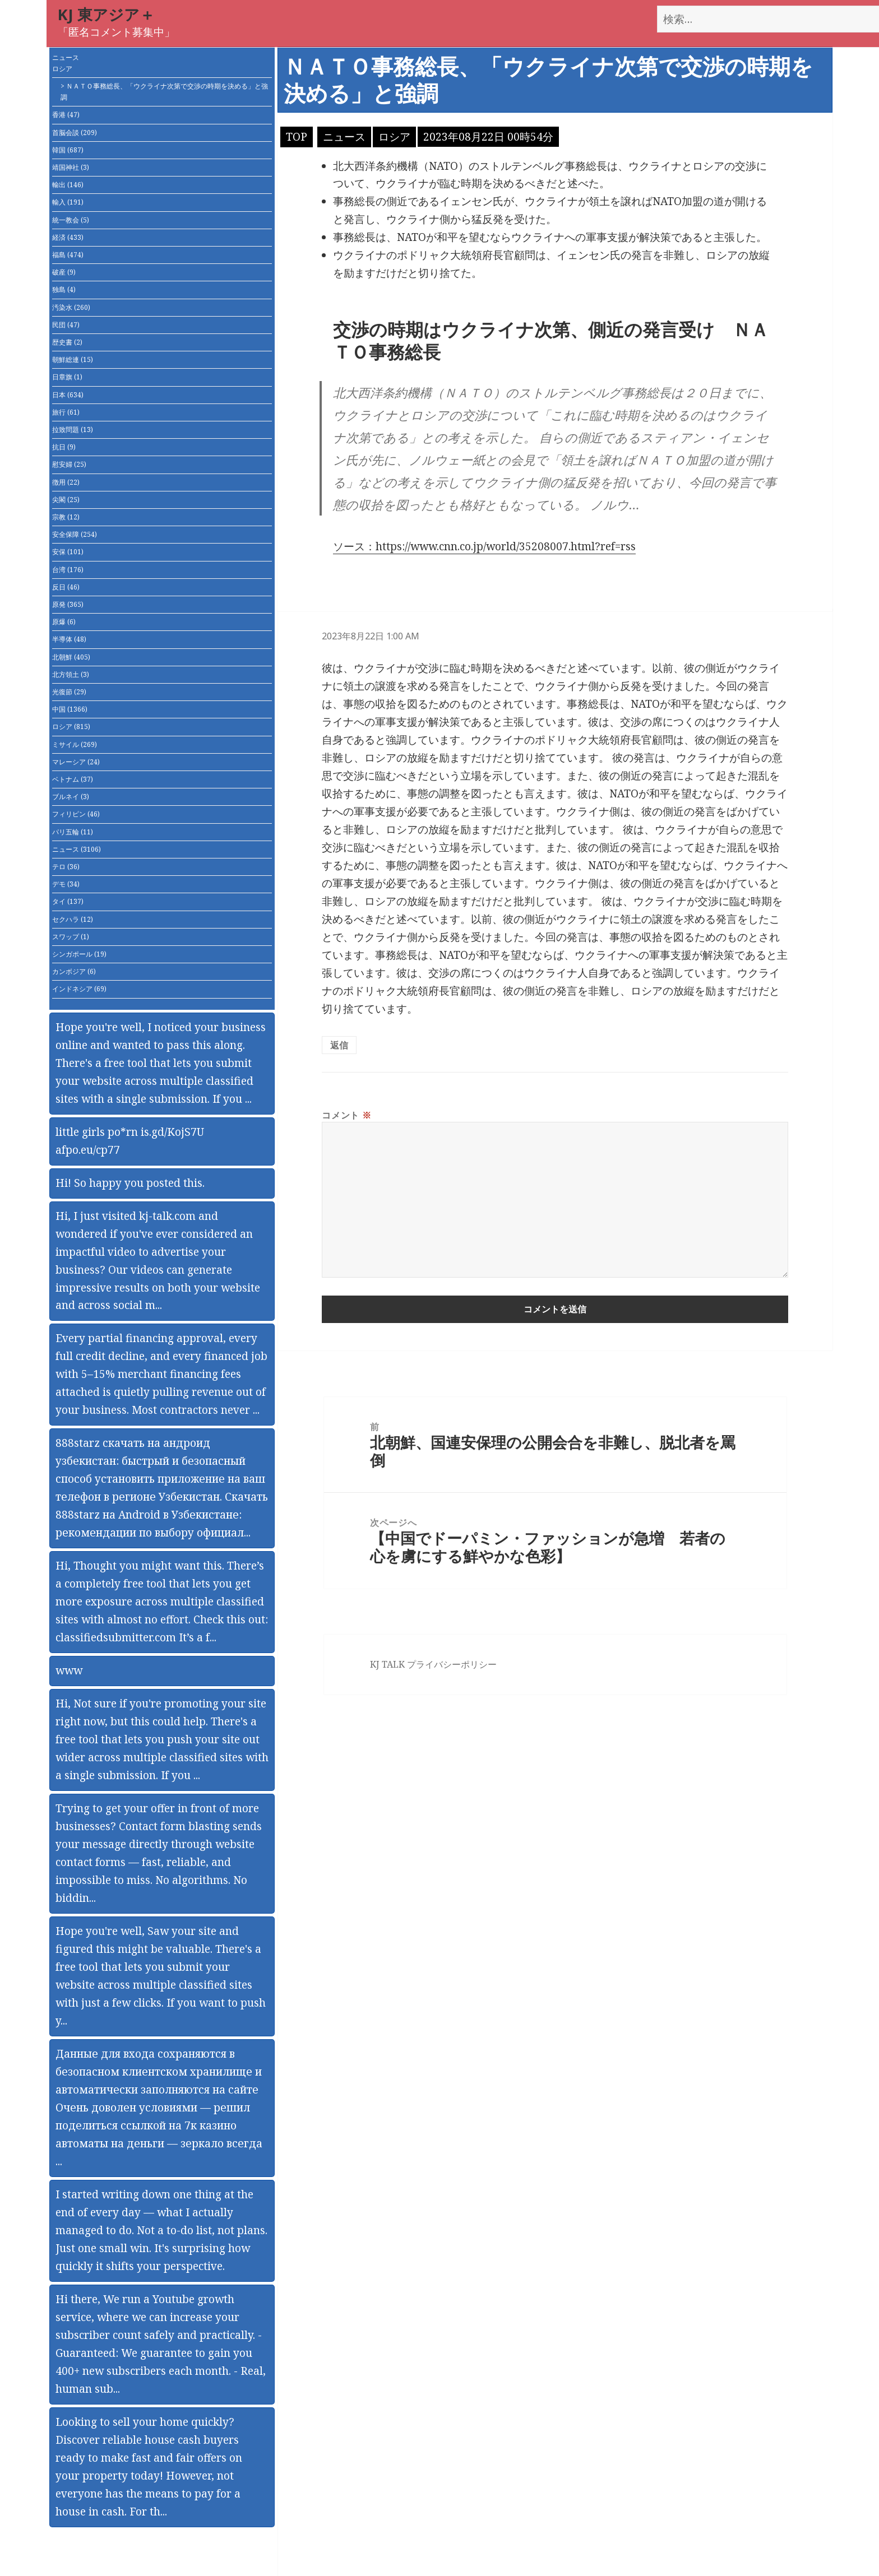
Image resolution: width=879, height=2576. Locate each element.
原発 (68, 604)
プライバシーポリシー (452, 1664)
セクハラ (72, 919)
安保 (68, 551)
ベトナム (72, 779)
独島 (64, 289)
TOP (296, 136)
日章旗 (67, 377)
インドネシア (79, 989)
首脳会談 (74, 132)
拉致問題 (72, 429)
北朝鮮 (71, 657)
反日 (66, 587)
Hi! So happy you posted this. (130, 1183)
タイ (68, 901)
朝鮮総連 (72, 359)
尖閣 (66, 499)
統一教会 (70, 220)
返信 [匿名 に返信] (339, 1045)
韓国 (68, 150)
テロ (66, 866)
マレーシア (76, 762)
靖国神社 (70, 167)
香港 (66, 114)
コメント (346, 1115)
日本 (68, 395)
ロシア (62, 68)
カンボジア (74, 971)
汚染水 (71, 307)
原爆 (64, 621)
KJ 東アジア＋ (106, 14)
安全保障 (74, 534)
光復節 (69, 692)
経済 (68, 237)
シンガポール (79, 954)
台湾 (68, 569)
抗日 (64, 447)
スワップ (70, 936)
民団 (66, 324)
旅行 (66, 412)
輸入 (68, 202)
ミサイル (74, 744)
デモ (66, 884)
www (68, 1670)
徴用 (66, 482)
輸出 (68, 184)
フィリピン (76, 814)
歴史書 (67, 342)
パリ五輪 (72, 832)
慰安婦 (69, 464)
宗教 (66, 517)
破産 (64, 272)
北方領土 (70, 674)
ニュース (65, 57)
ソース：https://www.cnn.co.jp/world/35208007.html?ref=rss (484, 546)
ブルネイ (70, 796)
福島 (68, 254)
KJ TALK (387, 1664)
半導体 (69, 639)
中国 (69, 709)
